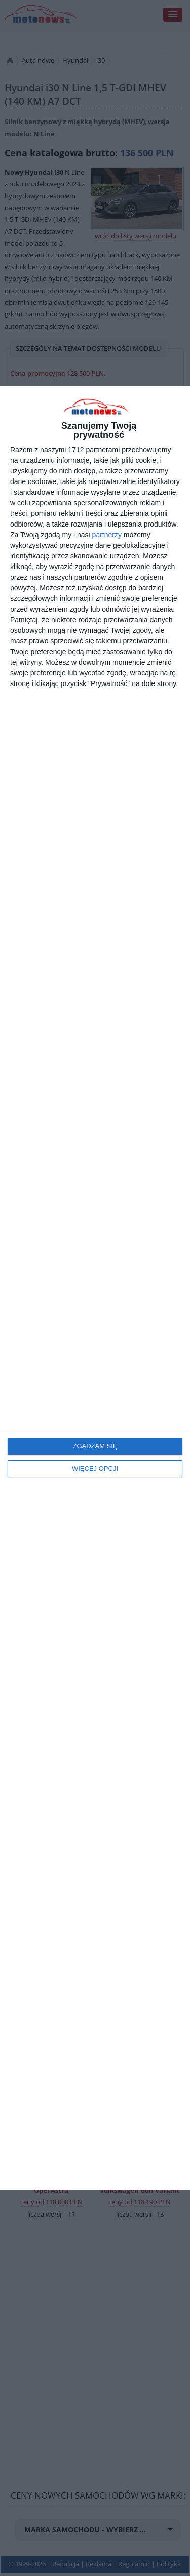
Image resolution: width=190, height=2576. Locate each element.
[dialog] (95, 1288)
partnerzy (107, 534)
